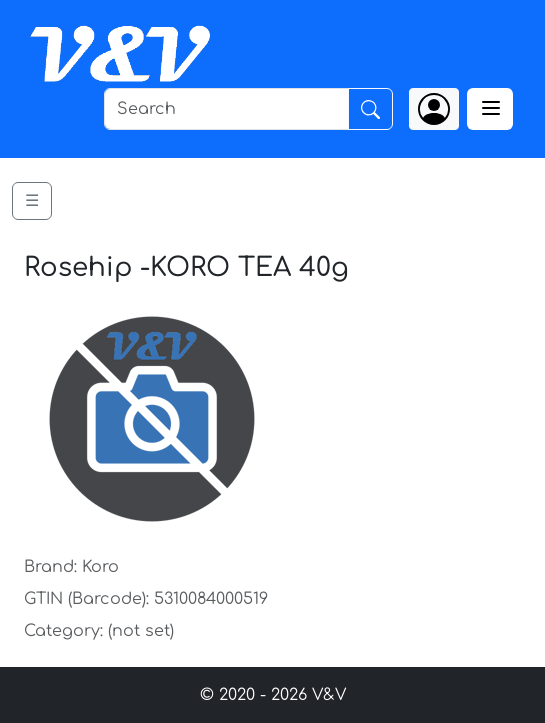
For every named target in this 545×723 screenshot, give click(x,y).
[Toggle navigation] (490, 109)
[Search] (226, 109)
